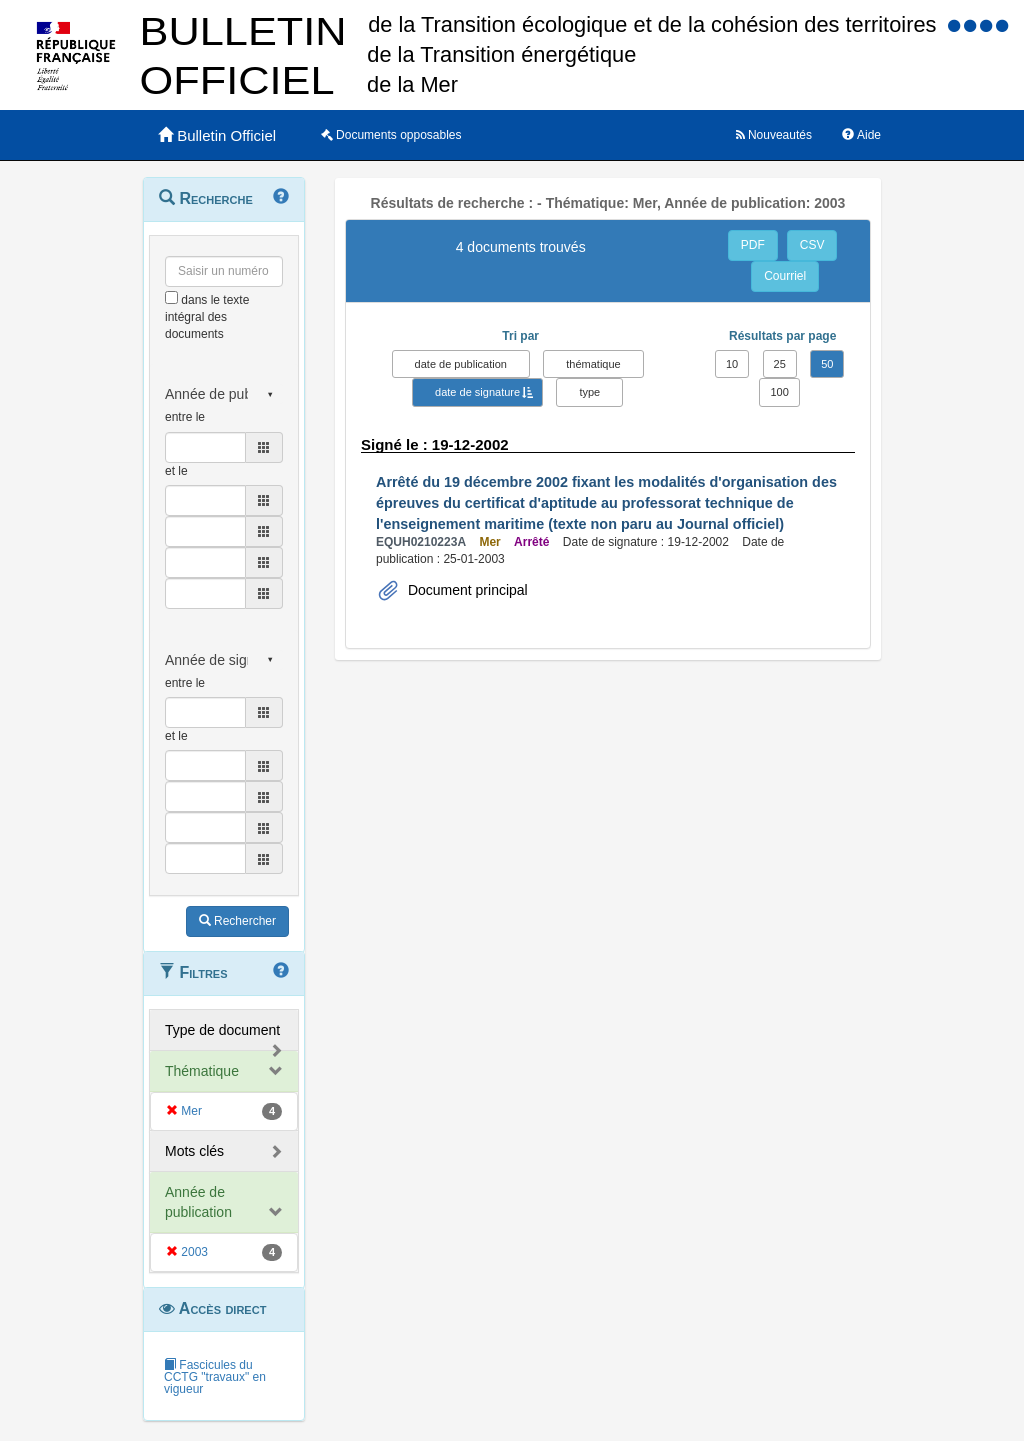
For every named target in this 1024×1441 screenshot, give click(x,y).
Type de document (222, 1030)
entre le (185, 417)
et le (176, 471)
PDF (753, 245)
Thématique (202, 1071)
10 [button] (732, 364)
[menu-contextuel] (171, 297)
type (589, 392)
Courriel (785, 276)
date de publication (461, 364)
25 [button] (780, 364)
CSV (812, 245)
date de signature (477, 392)
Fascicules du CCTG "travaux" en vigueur (215, 1377)
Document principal (466, 590)
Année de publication (198, 1202)
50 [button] (827, 364)
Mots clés (194, 1151)
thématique (593, 364)
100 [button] (779, 392)
